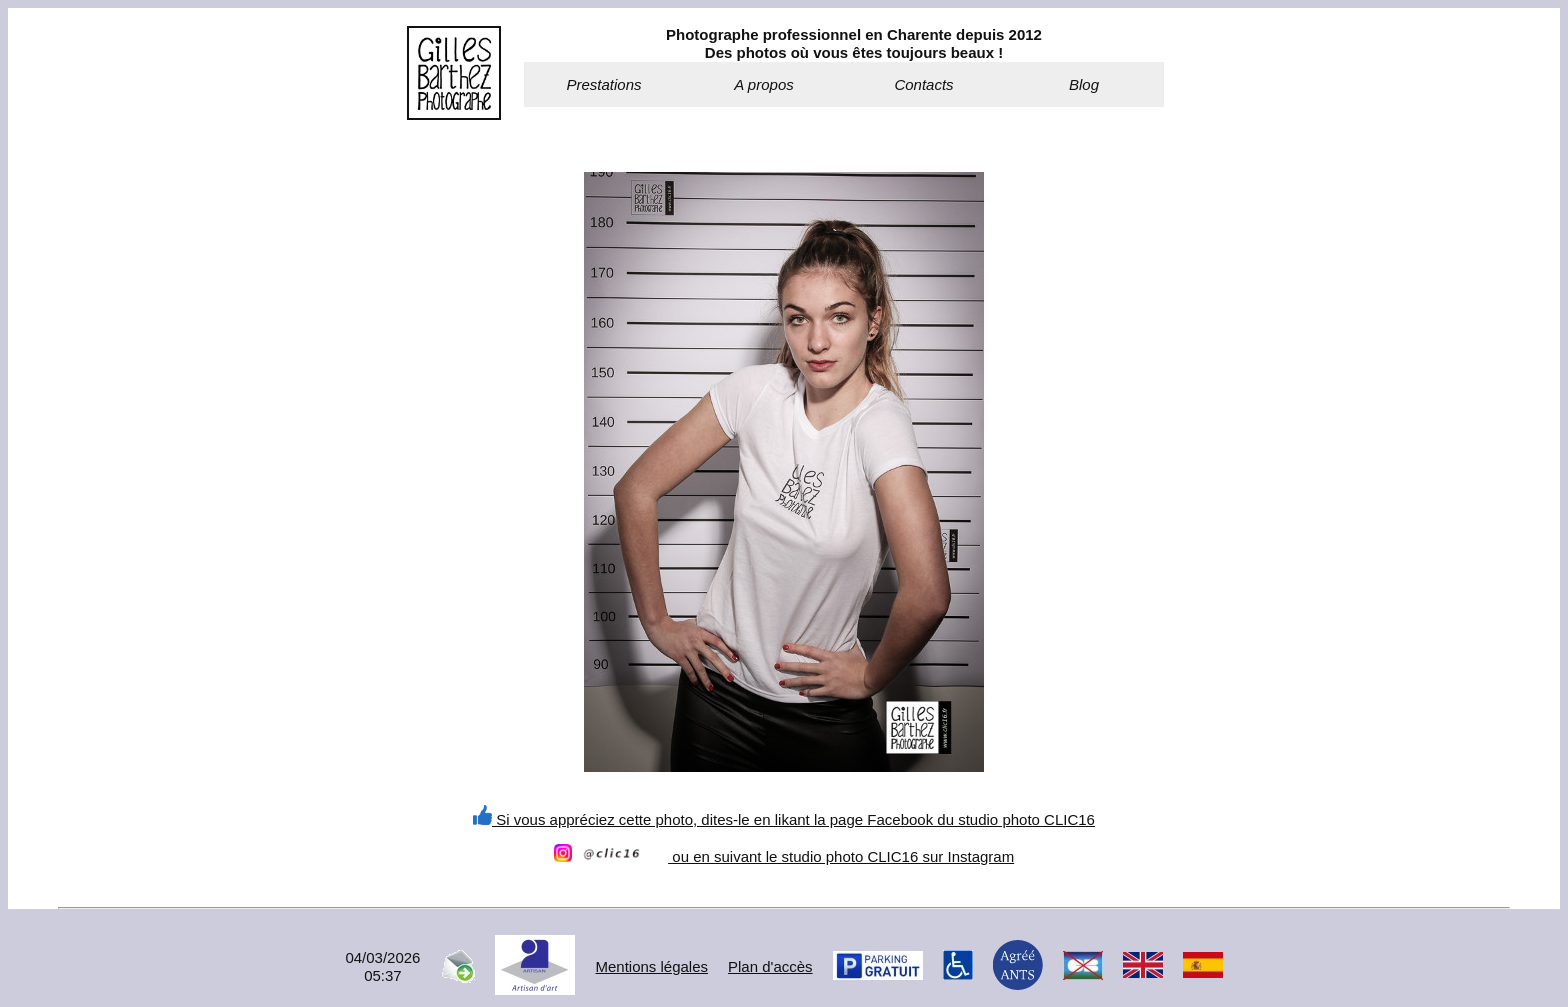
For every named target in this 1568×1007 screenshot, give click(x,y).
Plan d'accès (770, 966)
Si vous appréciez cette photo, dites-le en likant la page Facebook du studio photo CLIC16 (784, 819)
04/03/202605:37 (382, 966)
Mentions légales (651, 966)
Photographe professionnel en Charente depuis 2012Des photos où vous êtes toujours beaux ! (854, 43)
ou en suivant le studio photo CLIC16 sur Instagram (784, 856)
